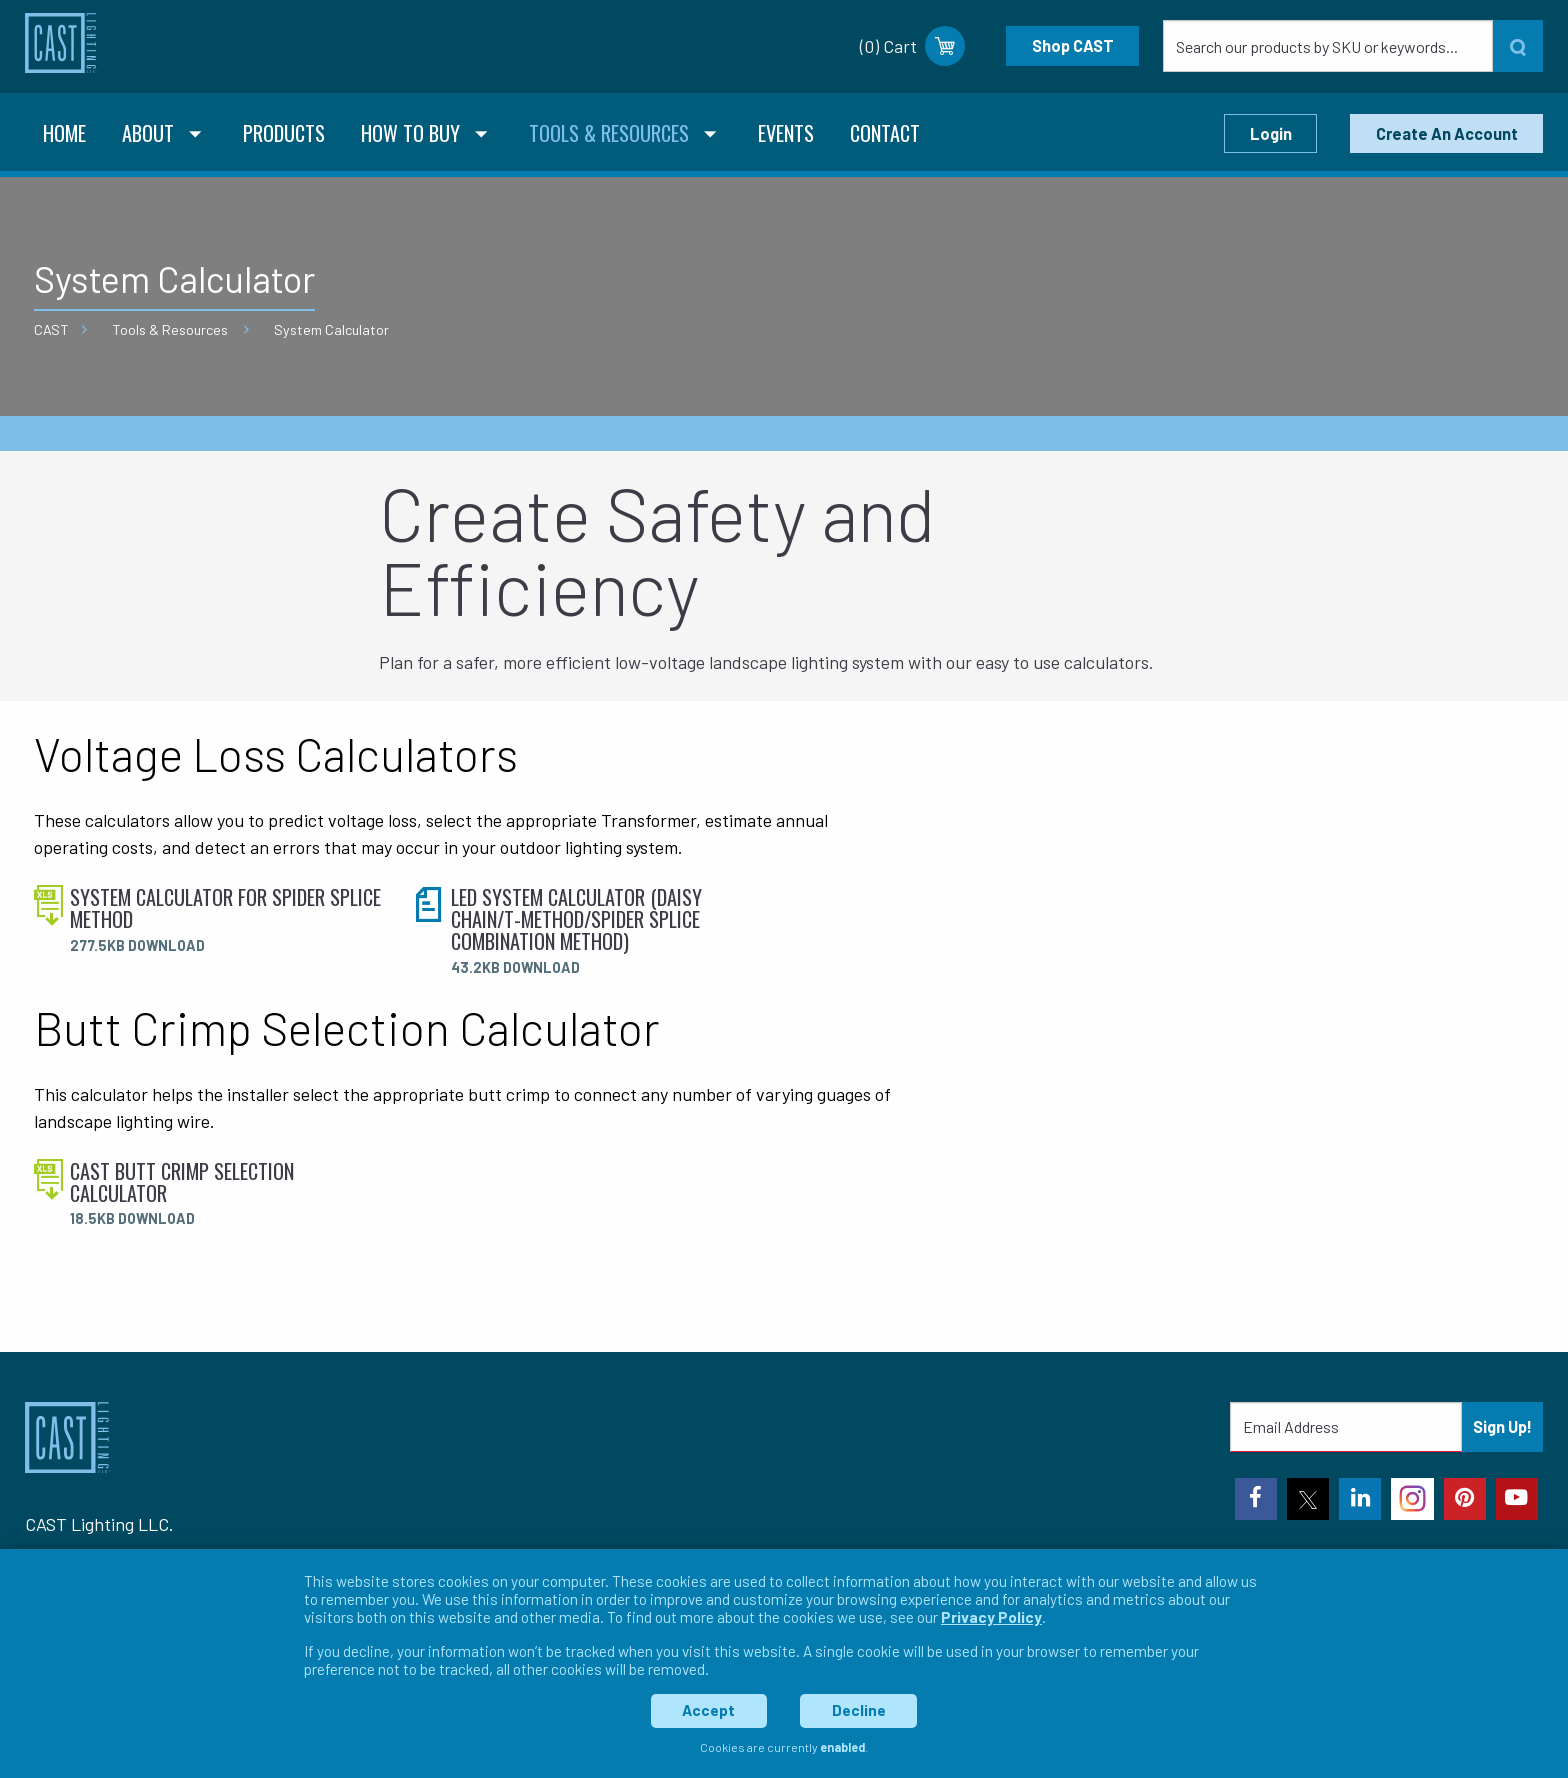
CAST (51, 329)
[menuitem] (64, 135)
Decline (859, 1710)
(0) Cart (912, 46)
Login (1271, 133)
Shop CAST (1073, 45)
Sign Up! (1502, 1426)
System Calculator (331, 329)
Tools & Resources (170, 329)
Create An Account (1447, 133)
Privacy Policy (991, 1617)
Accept (708, 1710)
